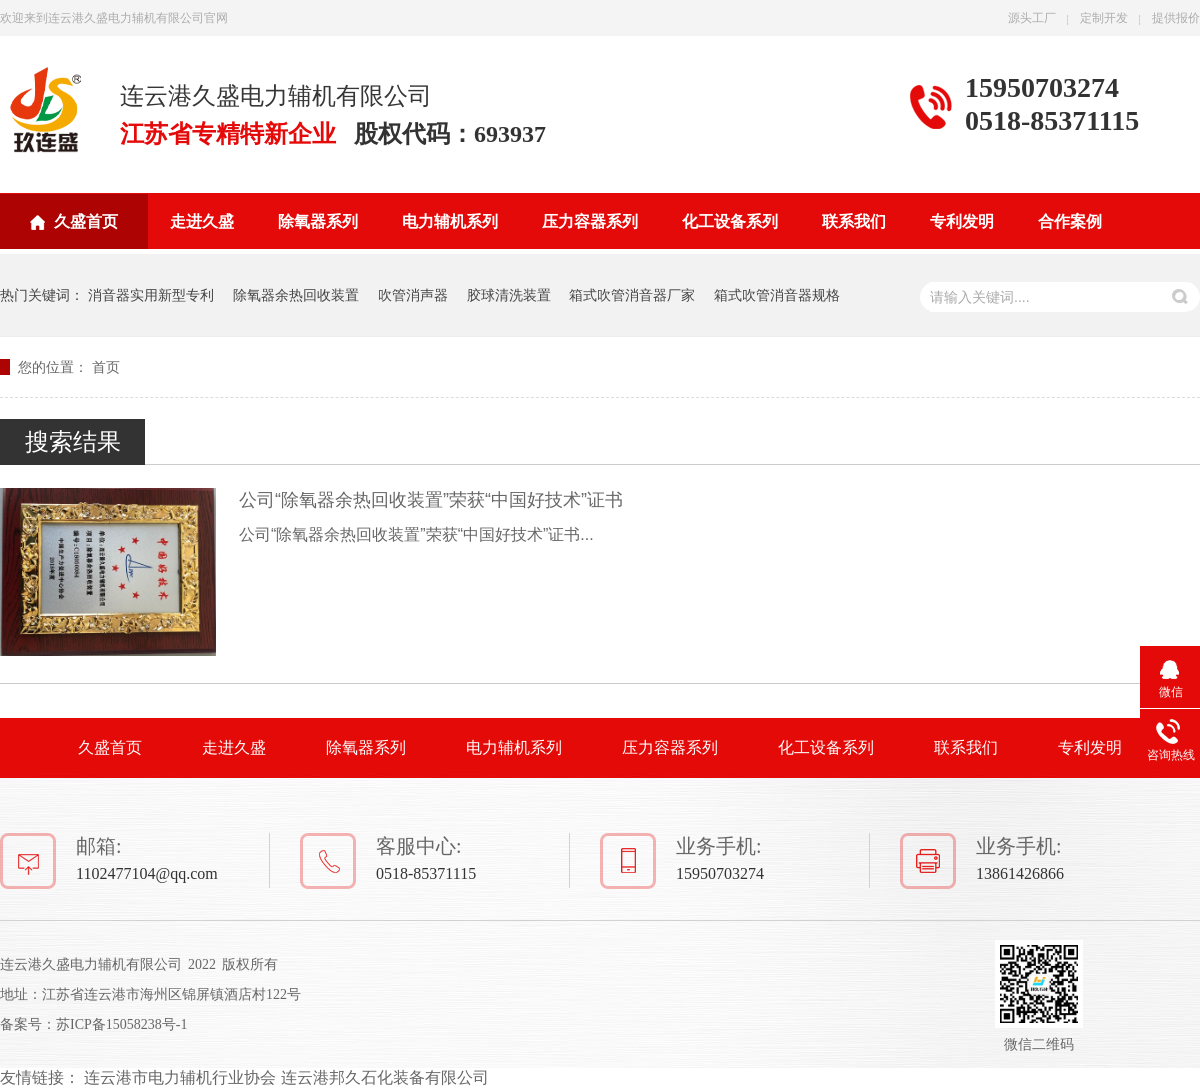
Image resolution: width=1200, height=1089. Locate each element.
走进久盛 (202, 221)
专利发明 (962, 221)
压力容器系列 (590, 221)
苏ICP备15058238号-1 (121, 1024)
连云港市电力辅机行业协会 (180, 1077)
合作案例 (1070, 221)
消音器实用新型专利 (151, 295)
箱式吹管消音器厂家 (632, 295)
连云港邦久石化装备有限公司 (385, 1077)
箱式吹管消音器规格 (777, 295)
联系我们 (854, 221)
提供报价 (1176, 18)
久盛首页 (86, 221)
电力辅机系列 (450, 221)
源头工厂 (1032, 18)
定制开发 (1104, 18)
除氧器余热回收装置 (296, 295)
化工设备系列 (730, 221)
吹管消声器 (413, 295)
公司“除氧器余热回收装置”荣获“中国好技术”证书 (431, 500)
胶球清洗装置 (509, 295)
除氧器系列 (318, 221)
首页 (106, 367)
